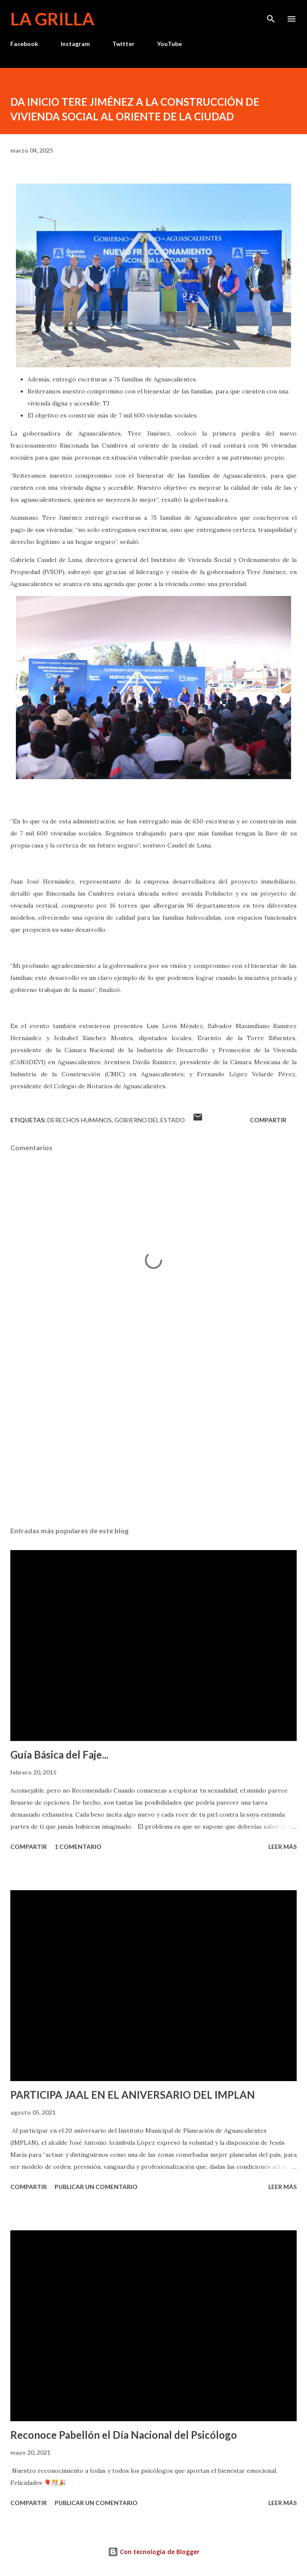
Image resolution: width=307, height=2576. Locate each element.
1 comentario (78, 1846)
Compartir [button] (268, 1120)
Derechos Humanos (79, 1120)
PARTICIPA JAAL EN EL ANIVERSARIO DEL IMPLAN (132, 2094)
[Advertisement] (153, 1439)
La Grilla (52, 19)
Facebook (24, 43)
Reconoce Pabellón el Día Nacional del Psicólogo (123, 2435)
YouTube (169, 43)
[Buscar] (271, 15)
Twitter (123, 43)
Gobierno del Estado (149, 1120)
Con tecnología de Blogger (154, 2552)
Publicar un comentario (96, 2186)
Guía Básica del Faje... (59, 1754)
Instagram (75, 43)
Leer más (282, 1846)
